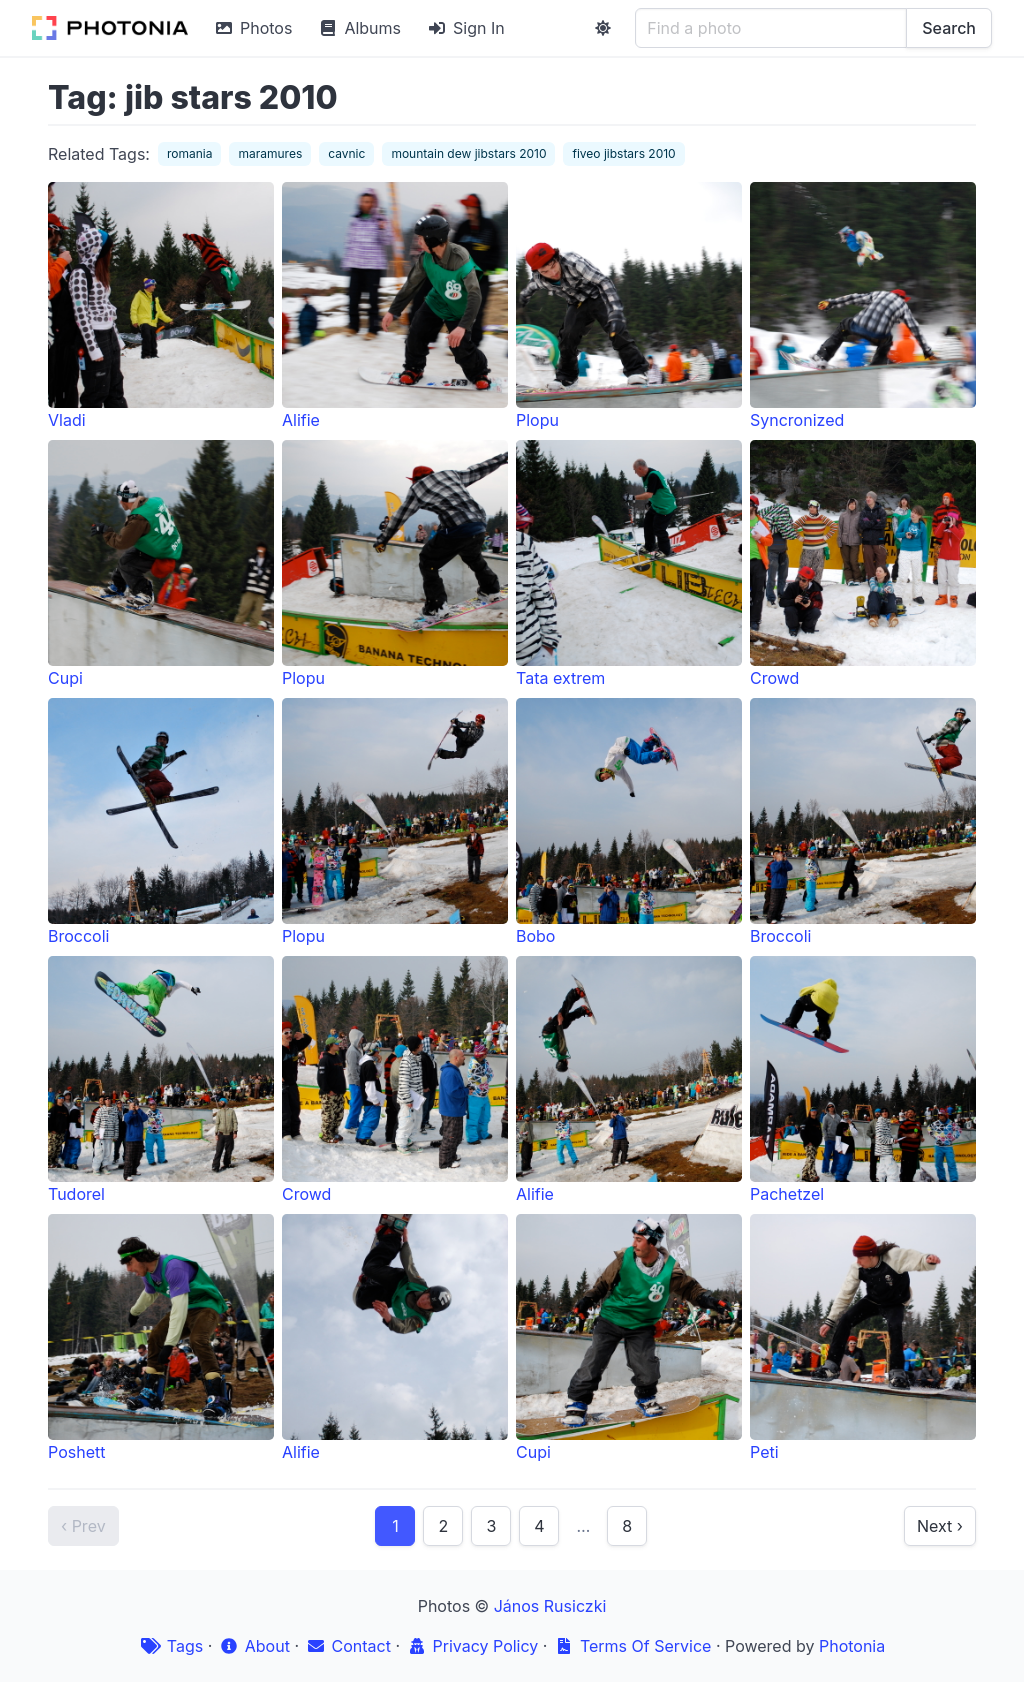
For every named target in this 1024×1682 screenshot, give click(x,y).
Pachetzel (863, 1080)
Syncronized (863, 306)
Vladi (161, 306)
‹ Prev (83, 1526)
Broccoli (161, 822)
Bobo (629, 822)
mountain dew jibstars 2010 (468, 153)
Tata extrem (629, 564)
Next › (940, 1526)
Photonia (852, 1646)
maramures (270, 153)
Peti (863, 1338)
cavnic (346, 153)
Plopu (629, 306)
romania (190, 153)
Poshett (161, 1338)
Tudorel (161, 1080)
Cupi (161, 564)
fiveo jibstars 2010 (623, 153)
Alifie (395, 306)
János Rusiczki (550, 1606)
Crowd (863, 564)
